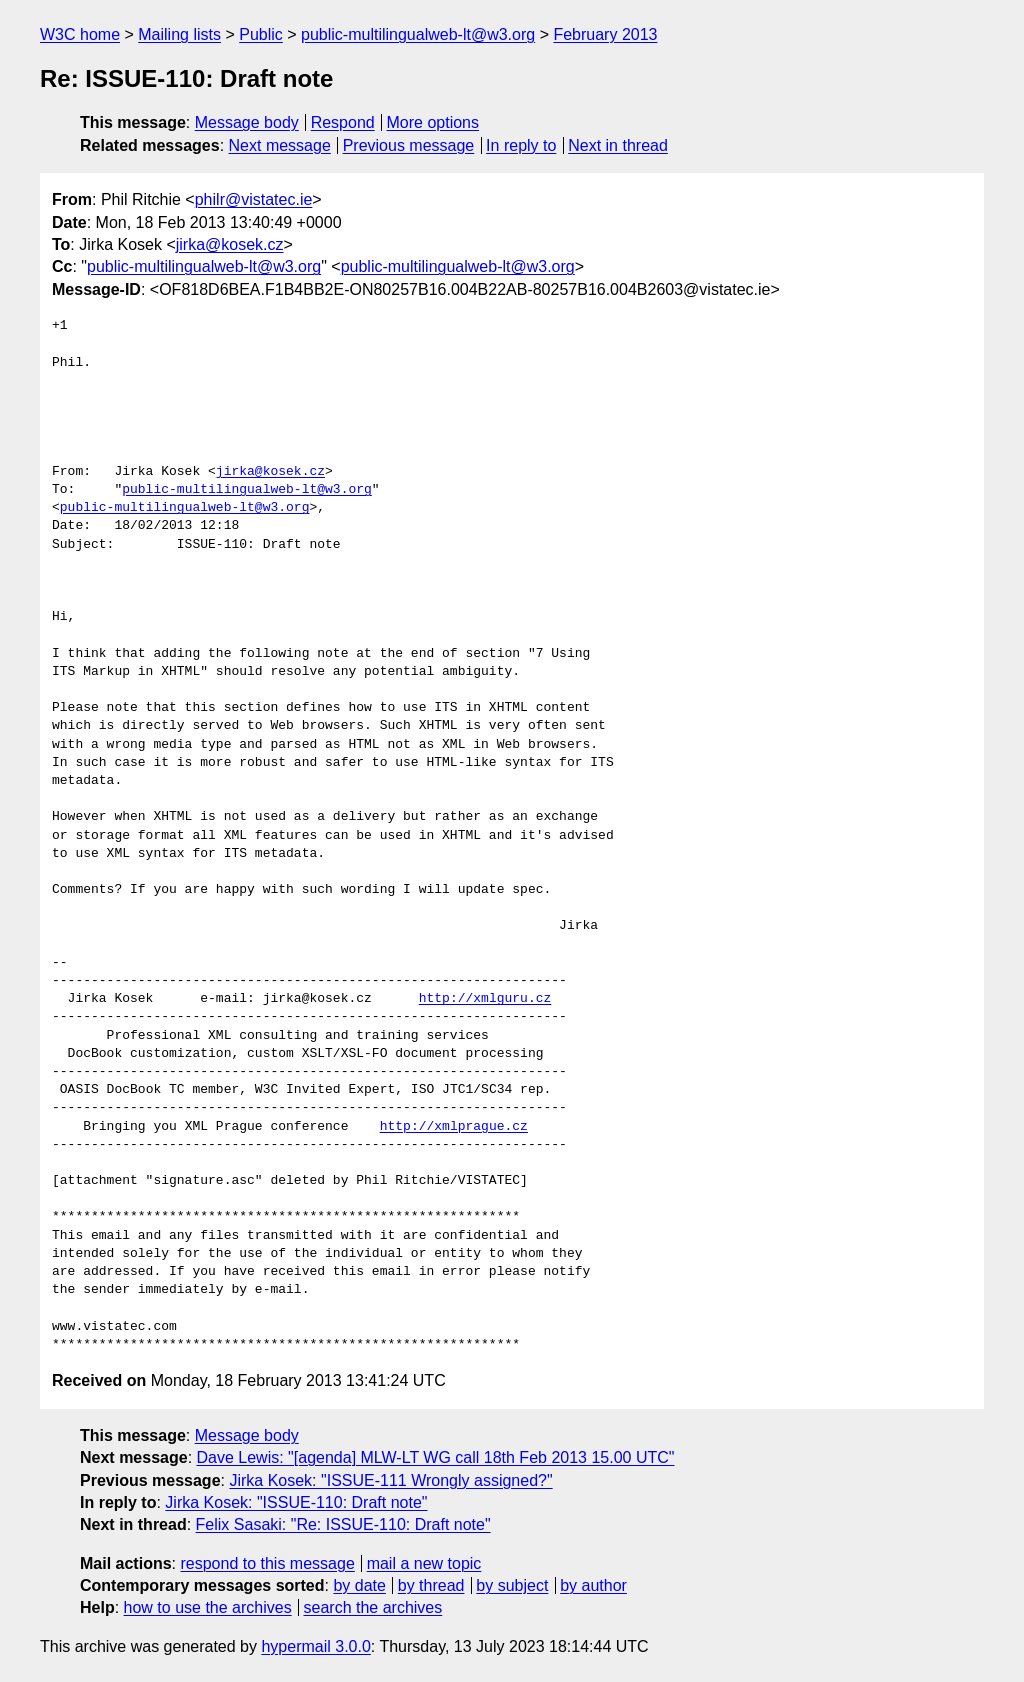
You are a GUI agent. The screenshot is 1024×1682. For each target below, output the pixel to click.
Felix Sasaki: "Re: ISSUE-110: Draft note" (343, 1524)
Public (261, 34)
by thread (431, 1585)
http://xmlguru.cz (485, 999)
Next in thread (618, 145)
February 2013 (605, 34)
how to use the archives (208, 1607)
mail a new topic (424, 1563)
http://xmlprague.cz (454, 1127)
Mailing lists (179, 34)
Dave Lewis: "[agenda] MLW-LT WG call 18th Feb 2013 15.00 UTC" (436, 1457)
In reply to (521, 145)
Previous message (409, 145)
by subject (512, 1585)
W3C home (80, 34)
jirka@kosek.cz (230, 244)
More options (433, 122)
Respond (343, 122)
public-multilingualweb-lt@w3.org (418, 34)
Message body (247, 122)
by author (593, 1585)
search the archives (373, 1607)
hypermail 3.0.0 (315, 1646)
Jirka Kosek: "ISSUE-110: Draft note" (296, 1502)
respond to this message (267, 1563)
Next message (280, 145)
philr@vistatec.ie (254, 199)
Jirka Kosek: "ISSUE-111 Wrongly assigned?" (390, 1480)
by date (359, 1585)
